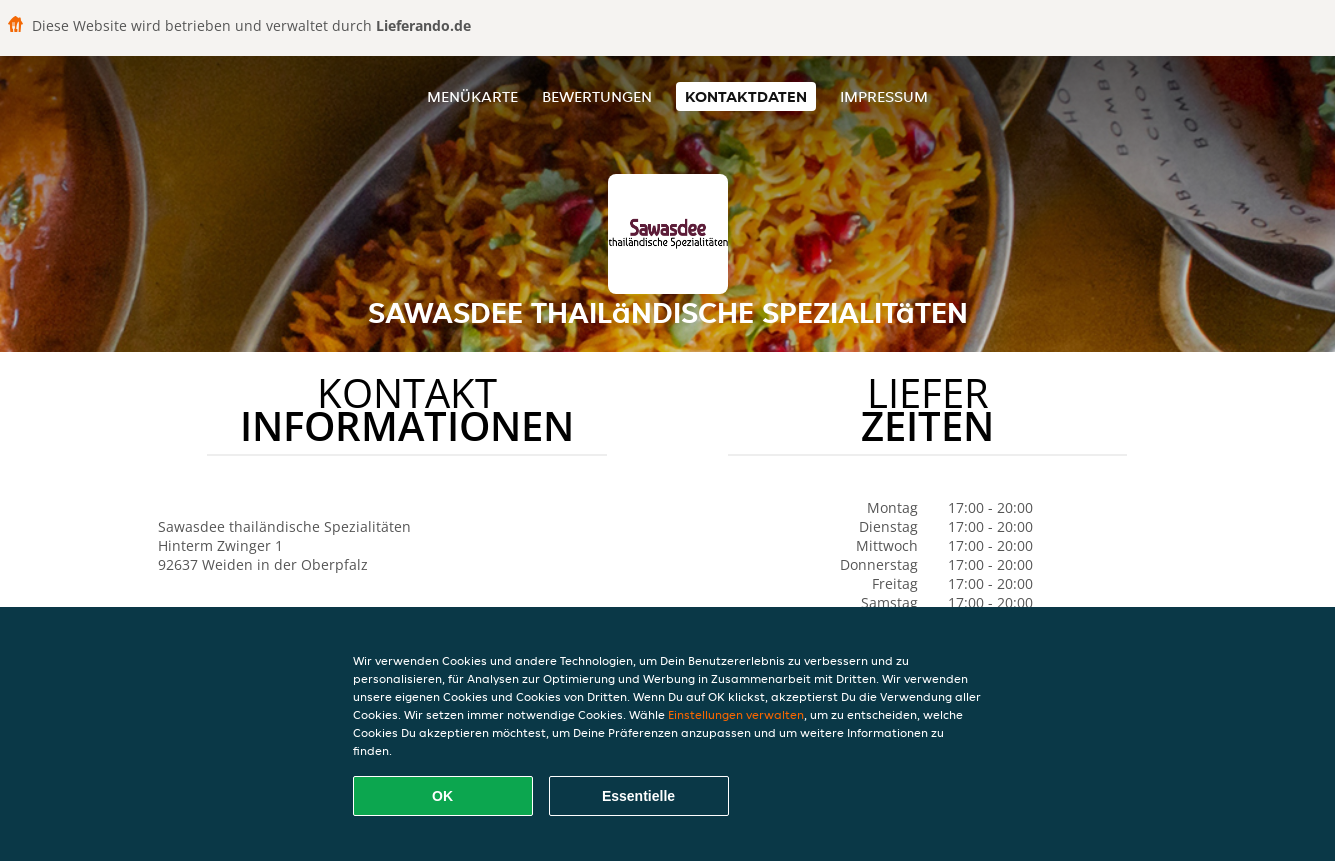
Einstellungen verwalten (736, 714)
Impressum (884, 96)
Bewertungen (597, 96)
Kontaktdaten (746, 96)
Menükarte (472, 96)
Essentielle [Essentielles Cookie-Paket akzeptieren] (638, 796)
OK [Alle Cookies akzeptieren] (442, 796)
